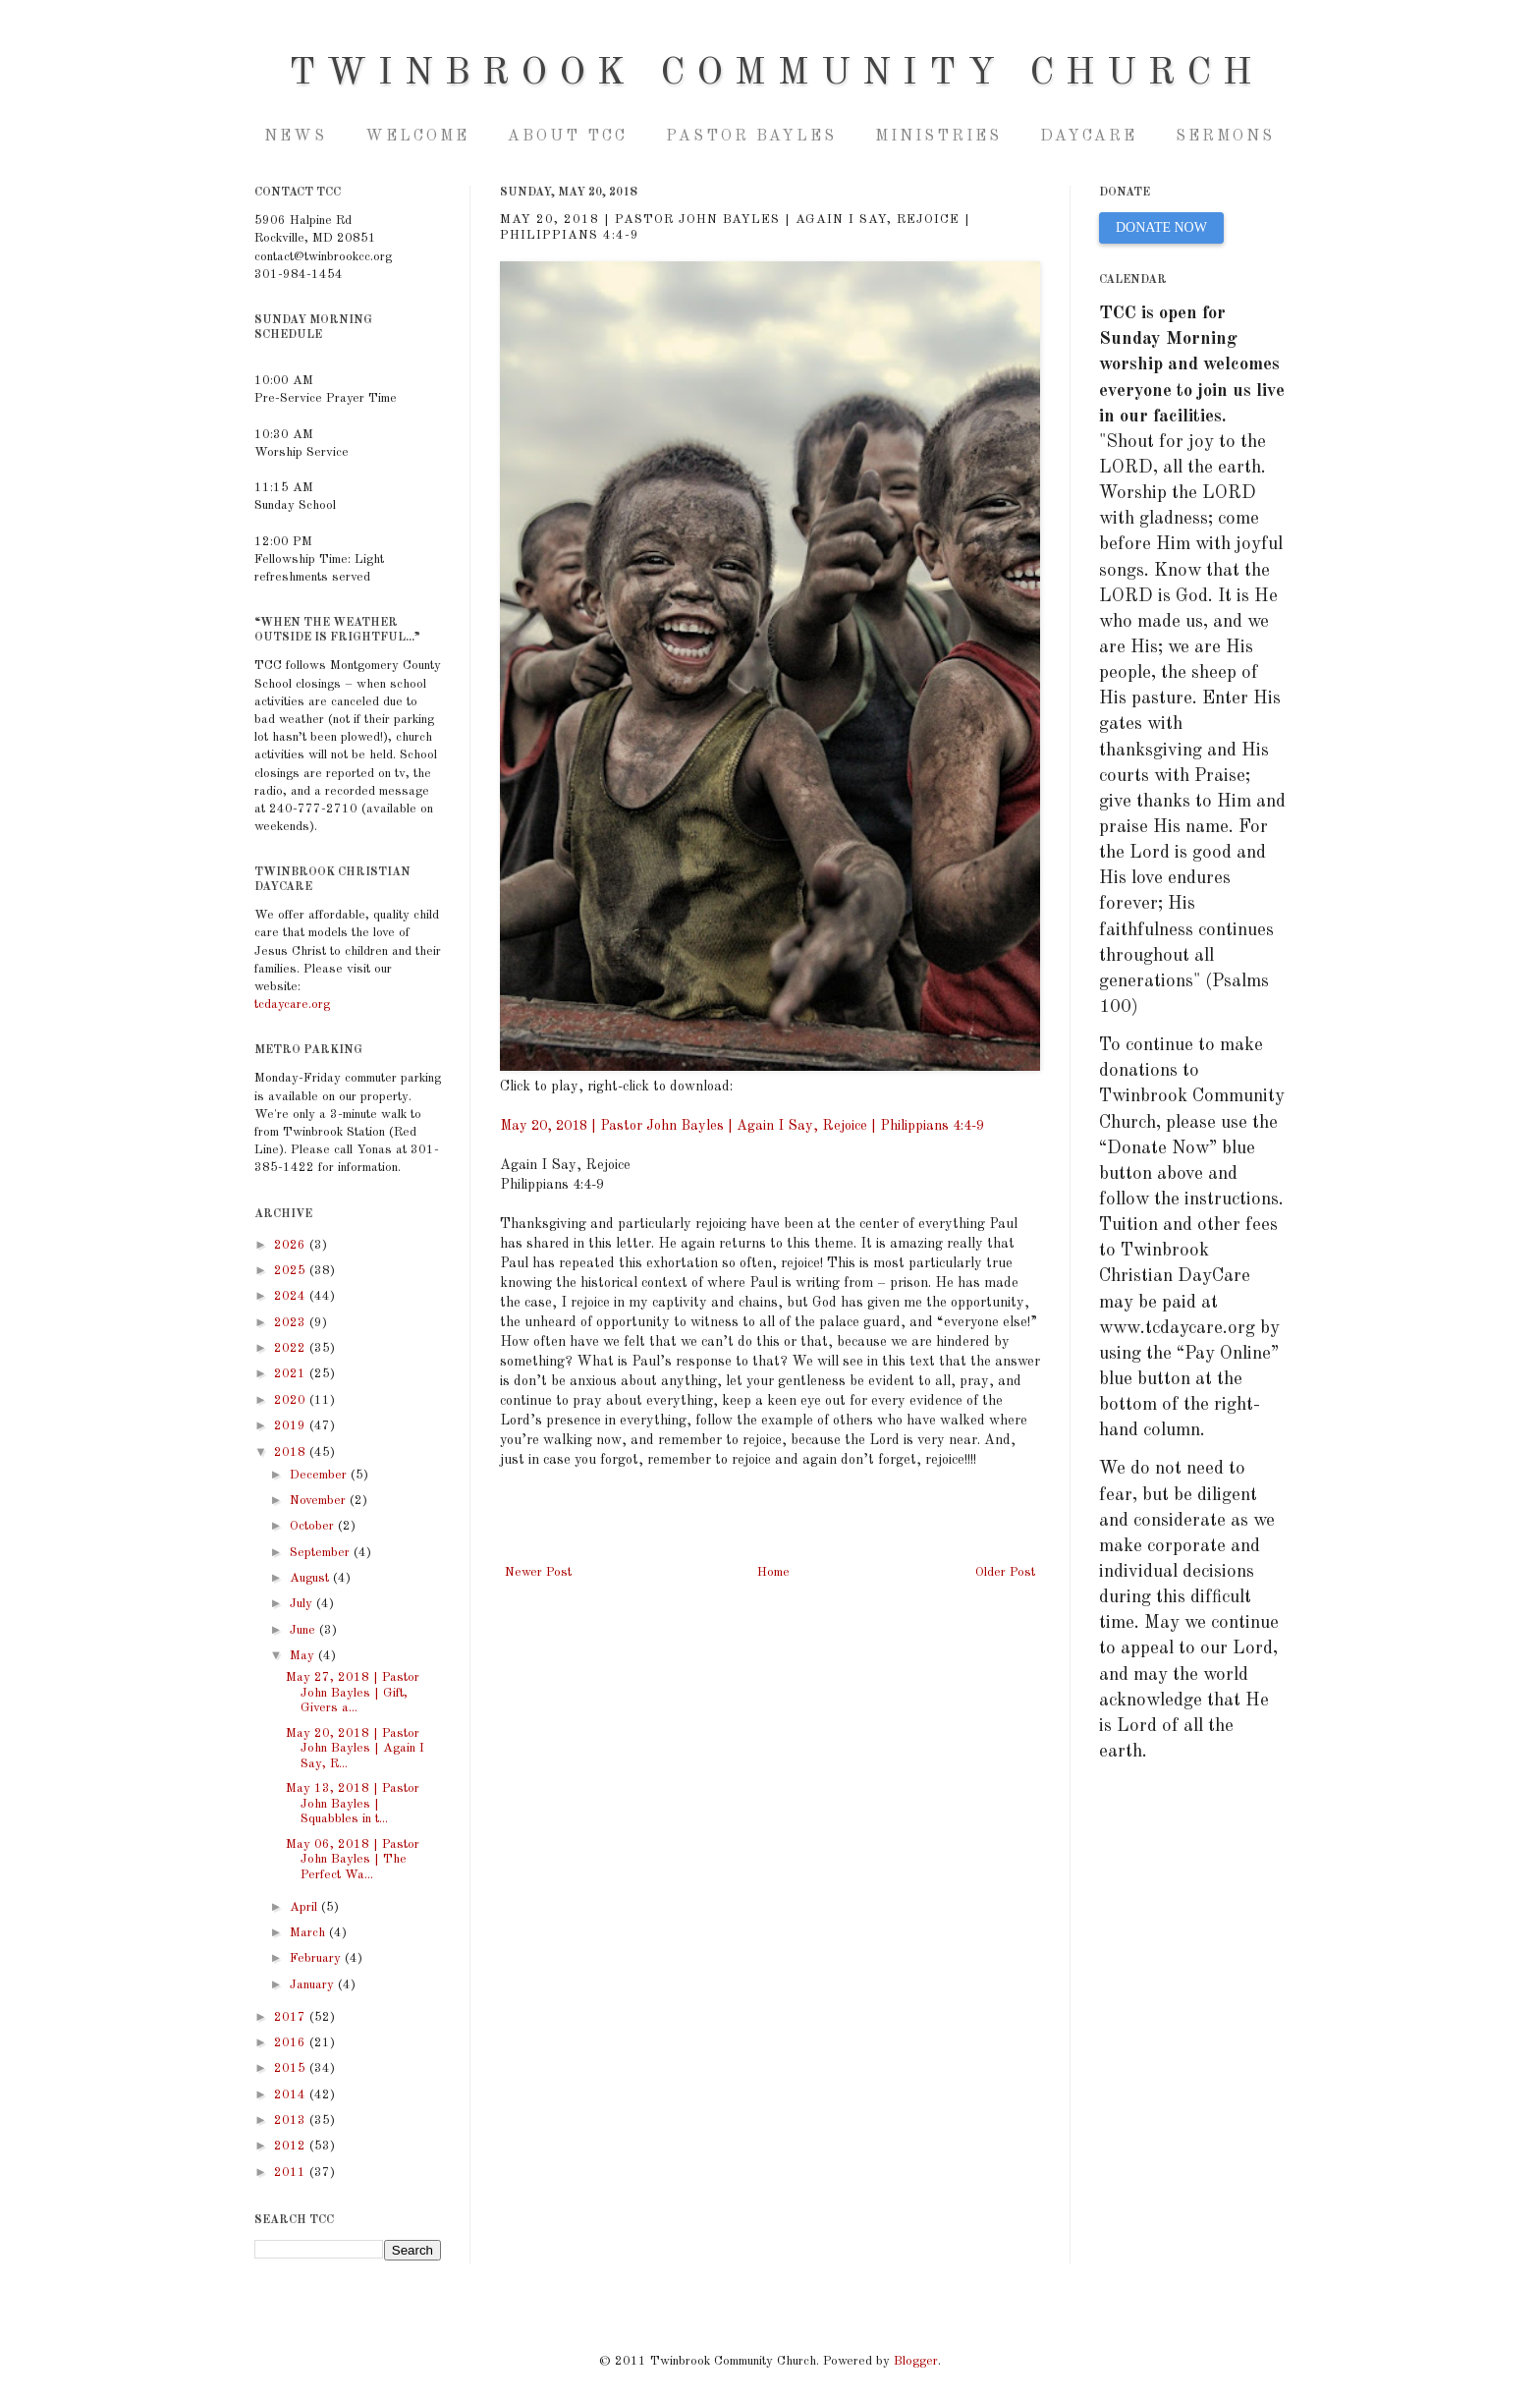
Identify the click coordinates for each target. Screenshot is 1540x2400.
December (320, 1475)
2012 (291, 2146)
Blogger (916, 2361)
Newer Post (538, 1572)
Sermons (1225, 136)
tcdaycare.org (292, 1004)
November (320, 1500)
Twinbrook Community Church (776, 73)
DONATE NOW (1161, 227)
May (304, 1655)
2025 (291, 1270)
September (322, 1552)
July (303, 1603)
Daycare (1088, 136)
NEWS (295, 136)
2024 (291, 1296)
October (314, 1526)
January (314, 1985)
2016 (291, 2043)
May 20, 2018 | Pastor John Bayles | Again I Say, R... (355, 1748)
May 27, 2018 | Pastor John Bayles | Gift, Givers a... (352, 1692)
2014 (291, 2095)
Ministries (938, 136)
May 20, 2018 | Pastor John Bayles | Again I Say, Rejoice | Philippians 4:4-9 (742, 1126)
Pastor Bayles (751, 136)
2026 (291, 1245)
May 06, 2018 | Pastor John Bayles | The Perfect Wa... (352, 1859)
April (305, 1907)
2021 (291, 1373)
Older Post (1005, 1572)
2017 (291, 2017)
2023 (291, 1322)
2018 (291, 1452)
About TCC (568, 136)
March (309, 1932)
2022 (291, 1348)
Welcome (417, 136)
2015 (291, 2068)
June (304, 1630)
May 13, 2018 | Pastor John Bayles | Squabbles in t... (352, 1803)
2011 (291, 2172)
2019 (291, 1426)
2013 (291, 2120)
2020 (291, 1400)
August (311, 1578)
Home (773, 1572)
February (317, 1958)
